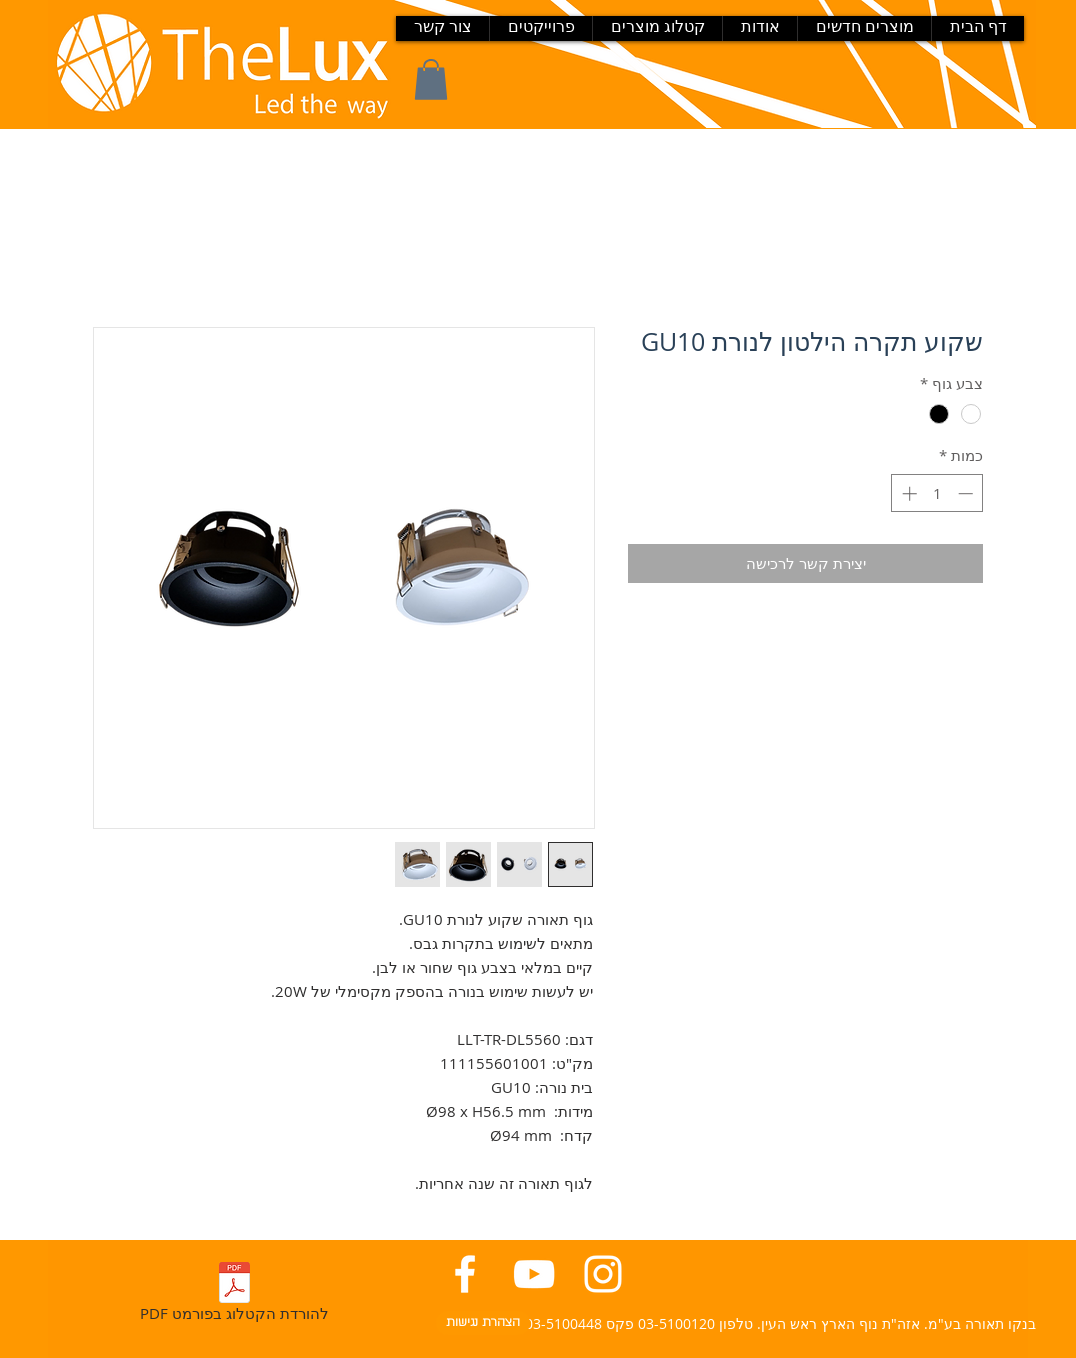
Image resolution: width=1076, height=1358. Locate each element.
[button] (431, 79)
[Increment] (907, 493)
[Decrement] (967, 493)
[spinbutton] (937, 493)
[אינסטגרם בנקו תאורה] (603, 1274)
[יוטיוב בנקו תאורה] (534, 1274)
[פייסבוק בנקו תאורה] (465, 1274)
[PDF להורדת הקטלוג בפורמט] (234, 1295)
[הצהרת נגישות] (483, 1323)
